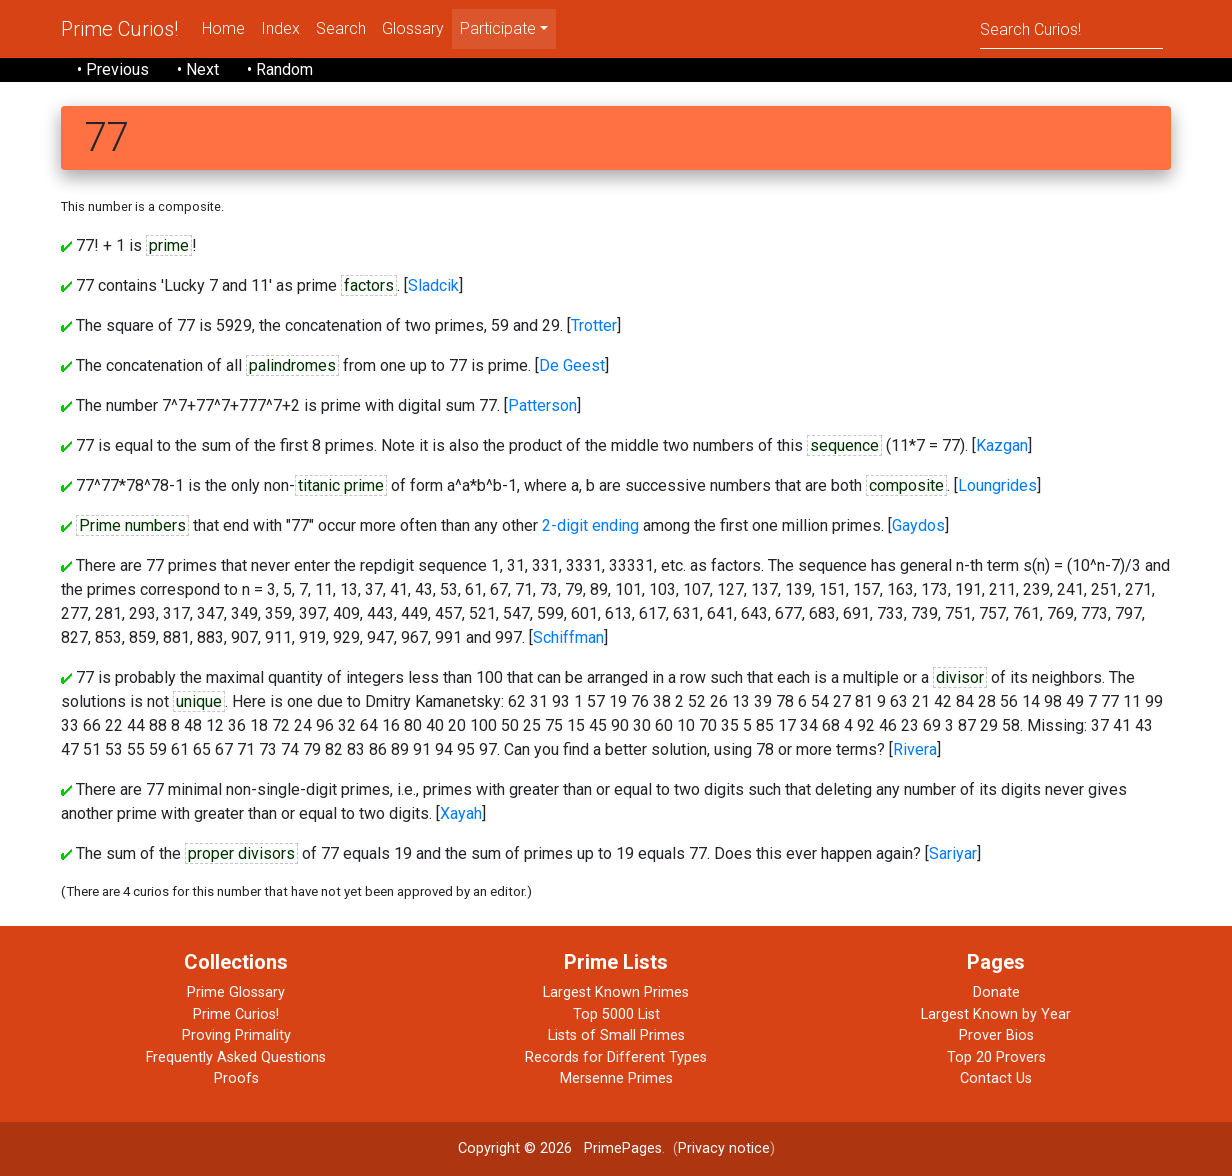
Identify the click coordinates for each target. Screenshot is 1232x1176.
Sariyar (953, 853)
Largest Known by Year (996, 1014)
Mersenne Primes (616, 1078)
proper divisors (241, 853)
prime (169, 245)
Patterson (542, 405)
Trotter (594, 325)
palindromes (292, 365)
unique (199, 701)
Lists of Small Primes (616, 1035)
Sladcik (433, 285)
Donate (996, 992)
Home (223, 28)
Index (280, 28)
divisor (960, 677)
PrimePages (623, 1148)
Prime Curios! (119, 29)
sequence (844, 445)
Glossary (413, 28)
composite (906, 485)
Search (341, 28)
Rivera (915, 749)
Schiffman (568, 637)
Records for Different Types (616, 1057)
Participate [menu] (498, 28)
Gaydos (918, 525)
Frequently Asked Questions (236, 1057)
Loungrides (997, 485)
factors (369, 285)
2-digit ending (590, 525)
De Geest (572, 365)
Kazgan (1002, 445)
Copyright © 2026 (515, 1148)
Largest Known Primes (616, 992)
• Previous (113, 69)
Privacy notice (724, 1148)
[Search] (1071, 28)
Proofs (236, 1078)
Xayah (461, 813)
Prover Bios (996, 1035)
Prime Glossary (236, 992)
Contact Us (996, 1078)
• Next (198, 69)
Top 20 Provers (996, 1057)
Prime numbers (132, 525)
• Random (280, 69)
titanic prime (341, 485)
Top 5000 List (616, 1014)
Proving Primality (236, 1035)
